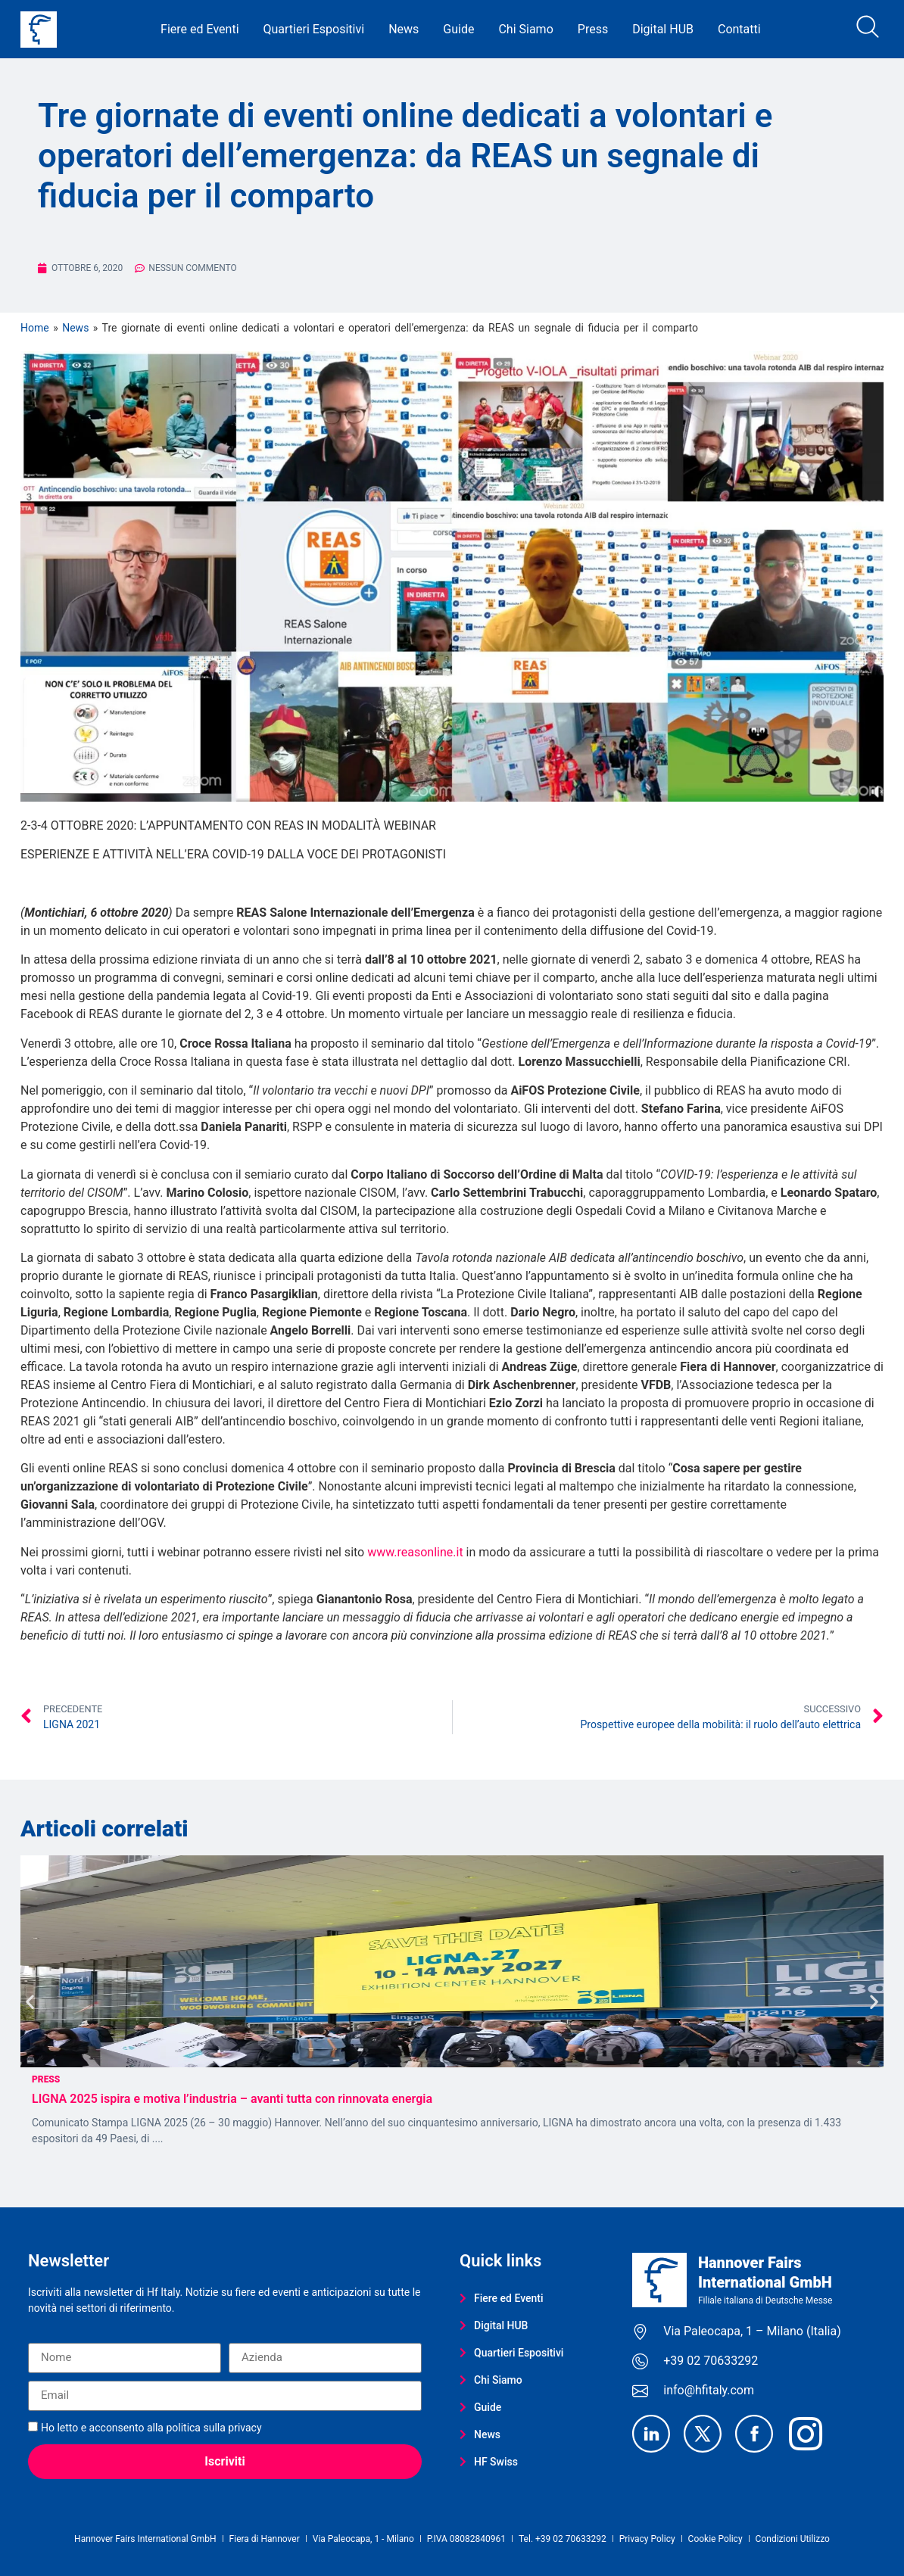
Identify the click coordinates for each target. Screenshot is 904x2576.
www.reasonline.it (415, 1552)
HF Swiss (489, 2462)
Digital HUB (663, 29)
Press (593, 29)
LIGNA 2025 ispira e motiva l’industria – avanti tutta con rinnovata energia (233, 2099)
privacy (244, 2428)
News (403, 29)
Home (34, 328)
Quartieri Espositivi (314, 29)
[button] (29, 2001)
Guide (458, 29)
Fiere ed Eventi (199, 29)
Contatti (739, 29)
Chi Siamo (525, 29)
